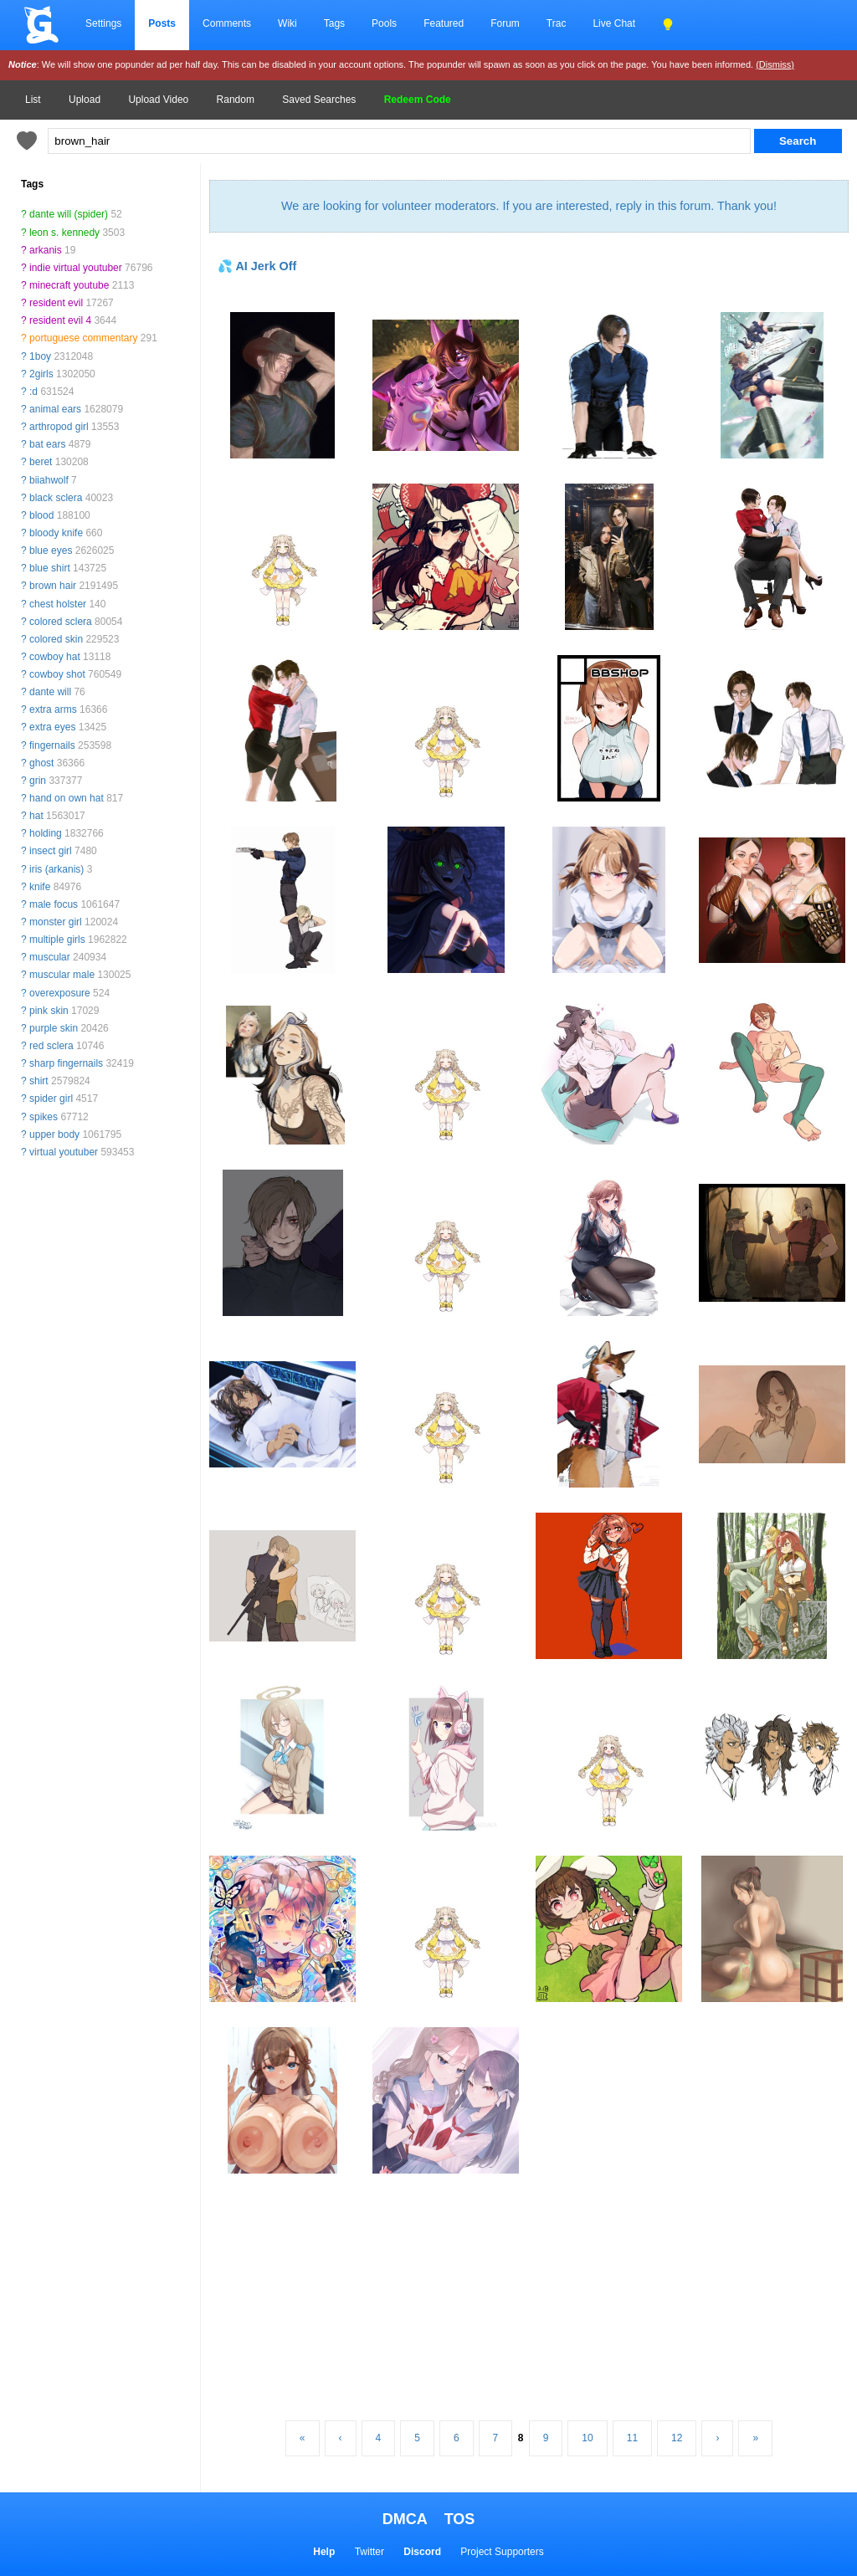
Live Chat (614, 23)
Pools (384, 23)
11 (632, 2438)
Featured (443, 23)
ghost (41, 763)
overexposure (59, 993)
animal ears (55, 409)
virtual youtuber (63, 1152)
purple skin (53, 1028)
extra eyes (52, 727)
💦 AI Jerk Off (257, 266)
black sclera (55, 498)
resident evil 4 (60, 320)
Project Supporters (501, 2552)
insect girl (50, 851)
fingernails (52, 745)
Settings (103, 23)
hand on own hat (66, 798)
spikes (43, 1117)
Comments (227, 23)
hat (36, 816)
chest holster (57, 604)
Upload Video (158, 99)
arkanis (45, 250)
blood (41, 515)
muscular (49, 957)
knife (39, 887)
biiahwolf (49, 480)
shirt (39, 1081)
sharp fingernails (66, 1063)
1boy (40, 356)
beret (40, 462)
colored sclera (60, 621)
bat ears (47, 444)
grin (37, 780)
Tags (334, 23)
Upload (84, 99)
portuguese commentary (83, 338)
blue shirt (49, 568)
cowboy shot (57, 674)
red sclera (51, 1046)
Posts (162, 23)
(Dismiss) (775, 64)
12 (676, 2438)
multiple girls (57, 939)
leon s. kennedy (64, 232)
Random (235, 99)
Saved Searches (319, 99)
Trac (557, 23)
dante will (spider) (68, 214)
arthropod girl (59, 427)
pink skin (49, 1011)
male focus (53, 904)
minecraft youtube (69, 285)
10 (587, 2438)
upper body (54, 1134)
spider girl (51, 1098)
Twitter (369, 2552)
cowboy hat (54, 657)
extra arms (53, 709)
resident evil (56, 303)
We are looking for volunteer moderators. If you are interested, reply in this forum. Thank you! (529, 206)
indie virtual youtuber (75, 268)
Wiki (287, 23)
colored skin (56, 639)
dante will (50, 692)
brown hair (52, 586)
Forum (505, 23)
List (33, 99)
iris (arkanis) (56, 869)
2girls (41, 374)
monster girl (55, 922)
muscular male (62, 975)
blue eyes (50, 550)
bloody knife (56, 533)
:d (33, 391)
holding (45, 833)
